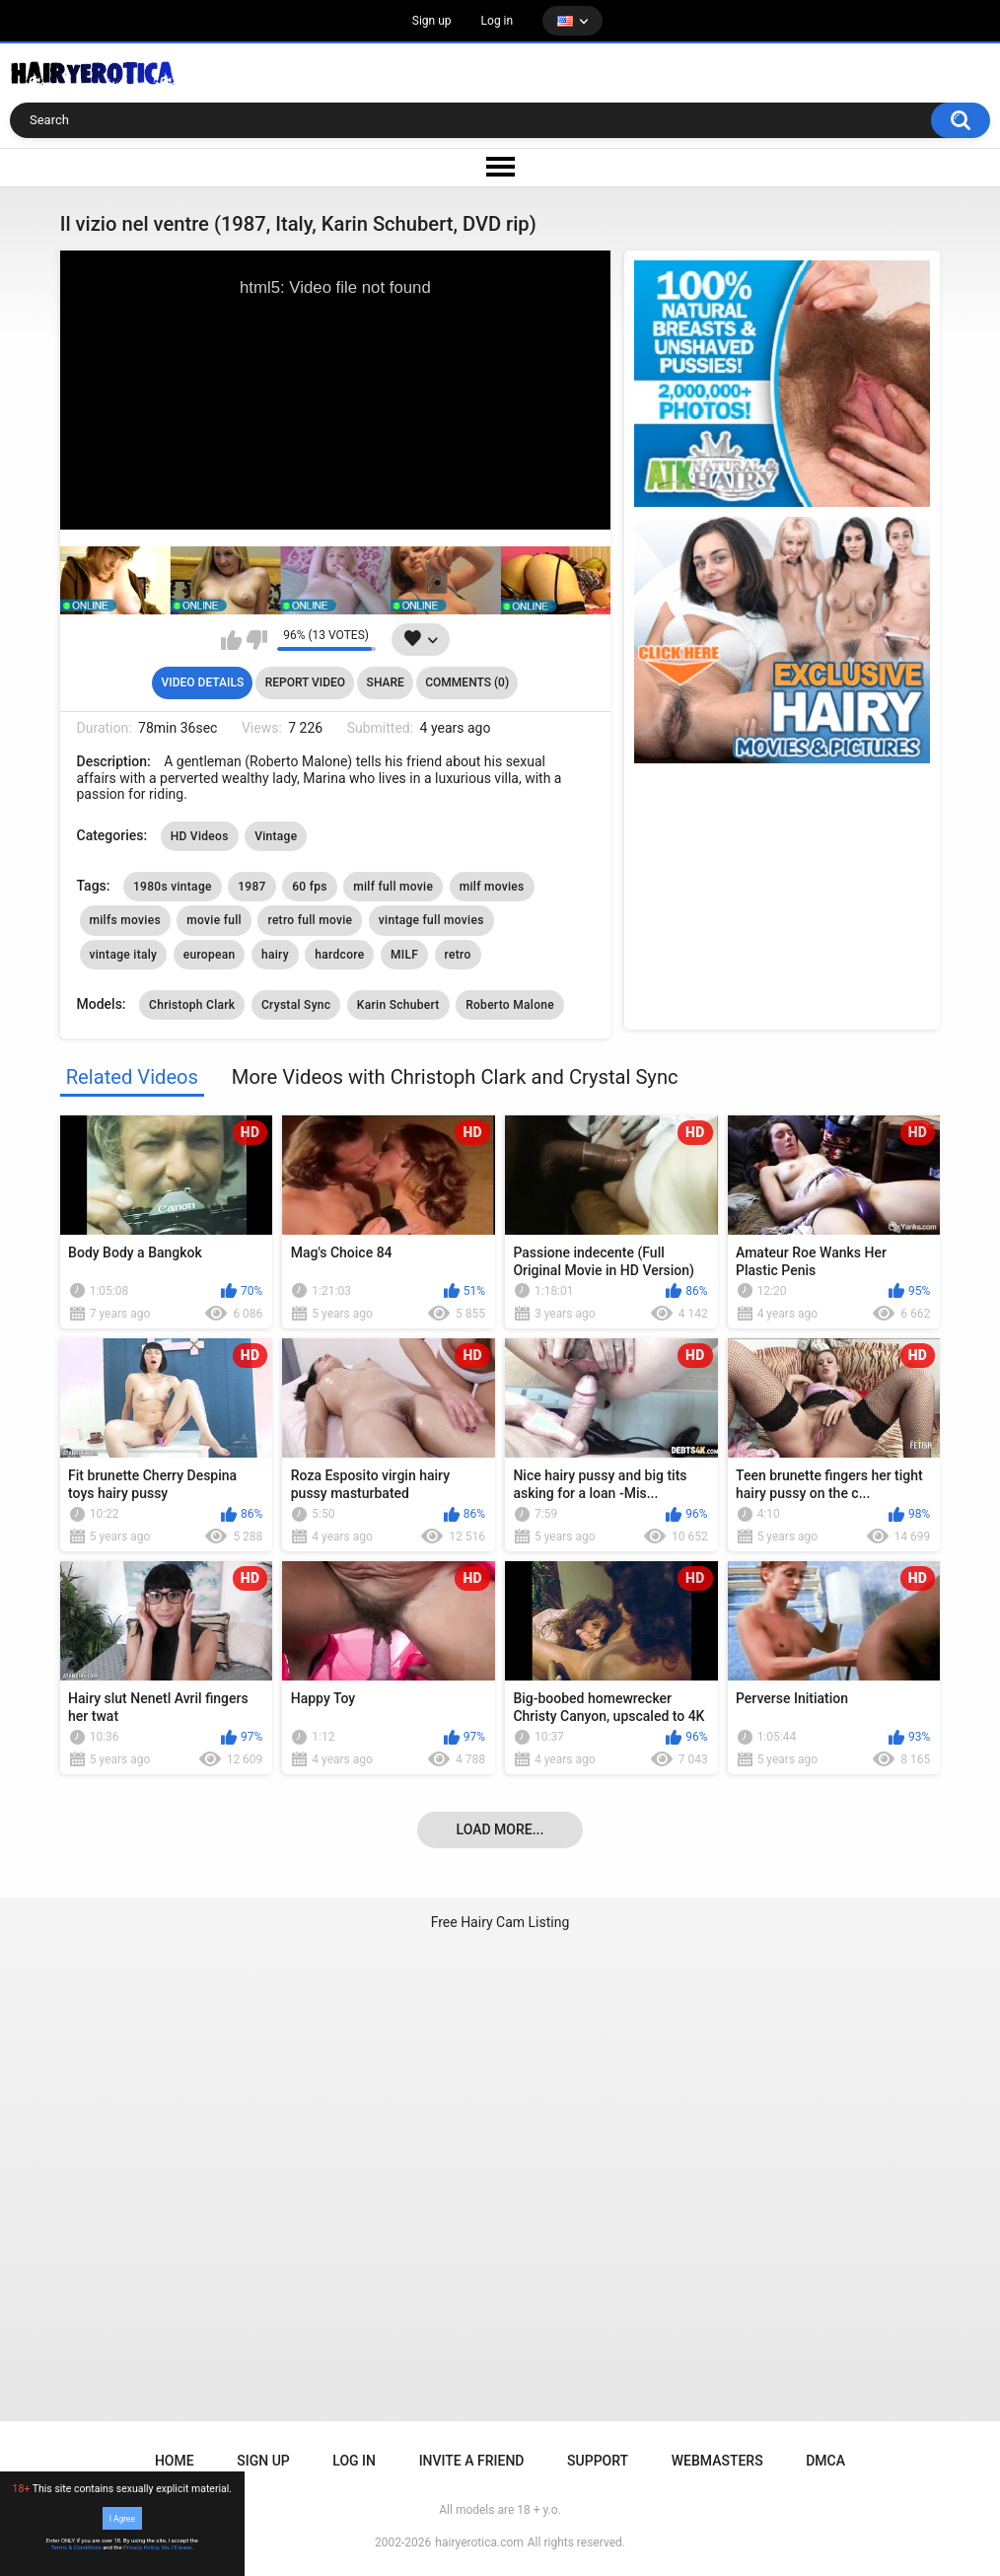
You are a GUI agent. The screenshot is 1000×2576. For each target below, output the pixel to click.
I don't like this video (257, 640)
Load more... (500, 1829)
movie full (214, 920)
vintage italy (124, 955)
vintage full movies (431, 920)
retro (458, 955)
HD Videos (200, 836)
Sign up (432, 21)
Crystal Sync (295, 1005)
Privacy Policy (141, 2547)
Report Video (305, 682)
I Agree (122, 2518)
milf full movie (393, 887)
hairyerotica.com (479, 2542)
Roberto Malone (509, 1005)
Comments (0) (467, 682)
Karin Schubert (398, 1005)
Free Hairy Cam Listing (500, 1922)
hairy (275, 955)
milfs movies (125, 920)
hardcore (339, 955)
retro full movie (309, 920)
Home (174, 2461)
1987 (251, 887)
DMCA (825, 2461)
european (209, 955)
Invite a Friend (472, 2461)
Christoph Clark (192, 1005)
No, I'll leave (177, 2547)
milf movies (492, 887)
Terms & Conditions (76, 2547)
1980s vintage (172, 887)
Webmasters (717, 2461)
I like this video (231, 640)
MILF (404, 955)
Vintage (275, 836)
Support (597, 2461)
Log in (497, 21)
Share (385, 682)
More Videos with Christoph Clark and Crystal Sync (455, 1077)
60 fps (309, 887)
